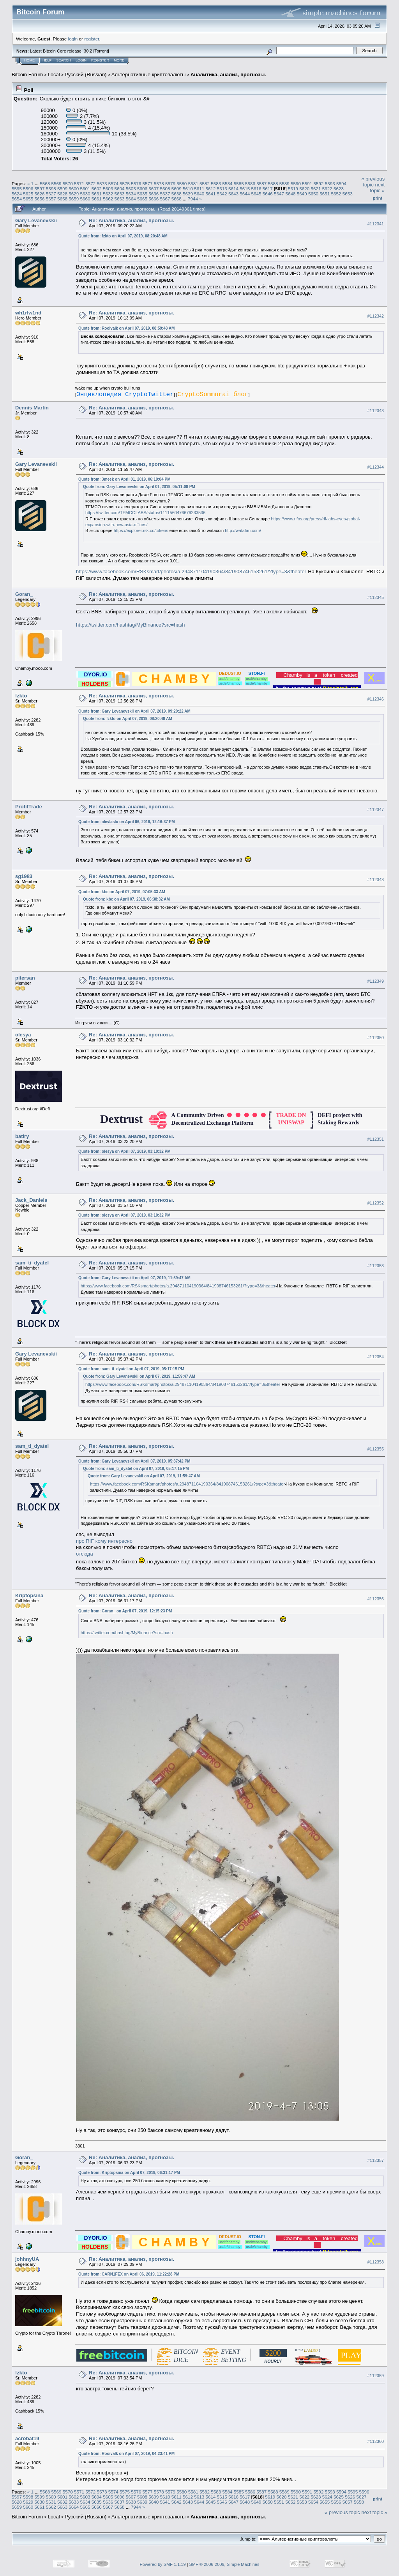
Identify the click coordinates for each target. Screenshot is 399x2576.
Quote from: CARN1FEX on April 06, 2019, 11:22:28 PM (128, 2274)
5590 (296, 183)
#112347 (375, 809)
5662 (108, 198)
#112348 (375, 879)
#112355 (375, 1449)
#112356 (375, 1598)
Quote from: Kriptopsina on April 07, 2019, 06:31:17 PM (129, 2172)
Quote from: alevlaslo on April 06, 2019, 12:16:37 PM (126, 822)
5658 (62, 198)
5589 (284, 183)
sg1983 (23, 876)
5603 (108, 188)
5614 (233, 188)
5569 (56, 183)
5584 (227, 183)
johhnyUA (27, 2259)
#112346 (375, 699)
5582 (205, 183)
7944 (193, 198)
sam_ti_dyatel (32, 1263)
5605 (131, 188)
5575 (125, 183)
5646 (268, 193)
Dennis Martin (32, 408)
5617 (268, 188)
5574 (113, 183)
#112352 (375, 1203)
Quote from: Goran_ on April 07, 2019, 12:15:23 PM (125, 1611)
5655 (28, 198)
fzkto (21, 696)
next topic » (377, 187)
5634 (131, 193)
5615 (245, 188)
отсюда (84, 1554)
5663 (119, 198)
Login (81, 60)
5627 (51, 193)
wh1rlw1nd (28, 313)
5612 (211, 188)
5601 (85, 188)
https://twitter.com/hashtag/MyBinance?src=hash (130, 625)
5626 (40, 193)
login (73, 38)
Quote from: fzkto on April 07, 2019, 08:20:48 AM (123, 236)
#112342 (375, 316)
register (91, 38)
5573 (102, 183)
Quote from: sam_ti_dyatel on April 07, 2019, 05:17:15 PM (131, 1369)
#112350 (375, 1037)
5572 (90, 183)
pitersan (25, 978)
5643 (233, 193)
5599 (62, 188)
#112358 (375, 2262)
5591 (307, 183)
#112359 (375, 2376)
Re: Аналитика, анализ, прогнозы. (131, 220)
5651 (325, 193)
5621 (316, 188)
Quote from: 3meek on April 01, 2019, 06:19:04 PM (124, 479)
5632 (108, 193)
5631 (97, 193)
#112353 (375, 1265)
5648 (290, 193)
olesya (23, 1035)
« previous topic (373, 182)
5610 (188, 188)
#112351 (375, 1139)
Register (100, 60)
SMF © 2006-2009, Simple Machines (224, 2564)
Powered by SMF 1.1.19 (163, 2564)
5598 (51, 188)
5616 (256, 188)
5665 (142, 198)
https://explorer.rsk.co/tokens (141, 530)
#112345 (375, 597)
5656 (40, 198)
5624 (17, 193)
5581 (193, 183)
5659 (74, 198)
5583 (216, 183)
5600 (74, 188)
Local (54, 74)
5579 (170, 183)
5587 (261, 183)
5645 (256, 193)
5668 (176, 198)
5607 (153, 188)
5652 (336, 193)
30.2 (88, 51)
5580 (182, 183)
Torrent (101, 51)
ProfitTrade (28, 806)
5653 (348, 193)
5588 (273, 183)
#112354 (375, 1356)
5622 (327, 188)
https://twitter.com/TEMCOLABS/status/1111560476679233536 (145, 512)
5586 (250, 183)
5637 (165, 193)
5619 (293, 188)
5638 (176, 193)
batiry (22, 1136)
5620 (304, 188)
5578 (159, 183)
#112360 (375, 2441)
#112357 (375, 2160)
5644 (245, 193)
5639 (188, 193)
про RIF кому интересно (104, 1541)
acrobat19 (27, 2438)
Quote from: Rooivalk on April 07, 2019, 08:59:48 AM (126, 328)
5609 (176, 188)
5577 (148, 183)
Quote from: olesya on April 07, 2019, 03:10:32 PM (124, 1151)
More (119, 60)
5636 (153, 193)
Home (29, 60)
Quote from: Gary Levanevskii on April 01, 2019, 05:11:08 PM (139, 487)
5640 (199, 193)
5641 (211, 193)
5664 (131, 198)
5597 (40, 188)
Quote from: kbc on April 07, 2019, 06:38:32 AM (126, 899)
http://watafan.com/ (243, 530)
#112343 (375, 410)
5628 (62, 193)
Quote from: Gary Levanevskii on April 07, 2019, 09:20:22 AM (134, 711)
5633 (119, 193)
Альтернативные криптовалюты (148, 74)
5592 (319, 183)
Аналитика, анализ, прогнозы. (228, 74)
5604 (119, 188)
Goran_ (24, 594)
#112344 (375, 467)
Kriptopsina (29, 1595)
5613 (222, 188)
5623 (339, 188)
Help (47, 60)
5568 (45, 183)
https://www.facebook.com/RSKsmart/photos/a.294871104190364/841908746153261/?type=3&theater (191, 571)
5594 (341, 183)
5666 (153, 198)
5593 (330, 183)
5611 (199, 188)
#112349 (375, 981)
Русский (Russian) (85, 74)
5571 (79, 183)
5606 (142, 188)
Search (63, 60)
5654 (17, 198)
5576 (136, 183)
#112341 (375, 223)
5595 (17, 188)
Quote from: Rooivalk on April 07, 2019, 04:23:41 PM (126, 2453)
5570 (68, 183)
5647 (279, 193)
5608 (165, 188)
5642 (222, 193)
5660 (85, 198)
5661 (97, 198)
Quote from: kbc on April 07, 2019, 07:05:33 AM (121, 892)
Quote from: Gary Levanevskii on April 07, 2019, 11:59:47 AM (134, 1278)
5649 (302, 193)
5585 (239, 183)
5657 (51, 198)
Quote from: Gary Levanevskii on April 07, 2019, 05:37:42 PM (134, 1461)
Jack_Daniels (31, 1200)
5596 (28, 188)
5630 (85, 193)
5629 (74, 193)
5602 (97, 188)
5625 (28, 193)
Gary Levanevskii (36, 220)
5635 (142, 193)
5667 (165, 198)
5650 (313, 193)
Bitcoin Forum (27, 74)
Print (377, 198)
